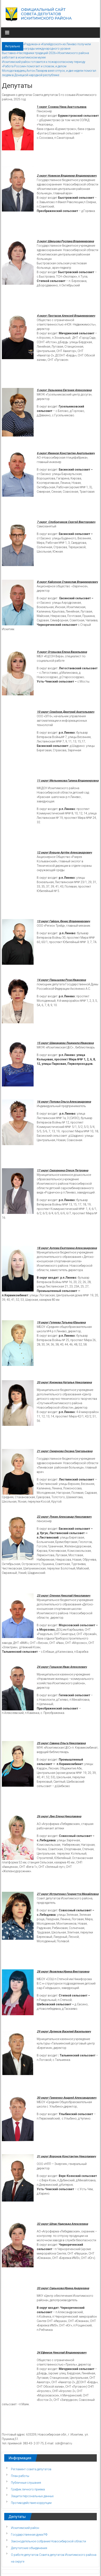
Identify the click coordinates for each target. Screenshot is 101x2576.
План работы (20, 2476)
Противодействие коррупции (31, 2503)
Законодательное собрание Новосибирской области (48, 2541)
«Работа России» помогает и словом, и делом (34, 66)
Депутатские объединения (29, 2548)
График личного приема (28, 2489)
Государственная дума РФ (29, 2534)
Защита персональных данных (32, 2496)
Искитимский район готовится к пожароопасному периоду (43, 62)
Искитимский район (25, 2528)
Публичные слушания (26, 2482)
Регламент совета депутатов (31, 2469)
